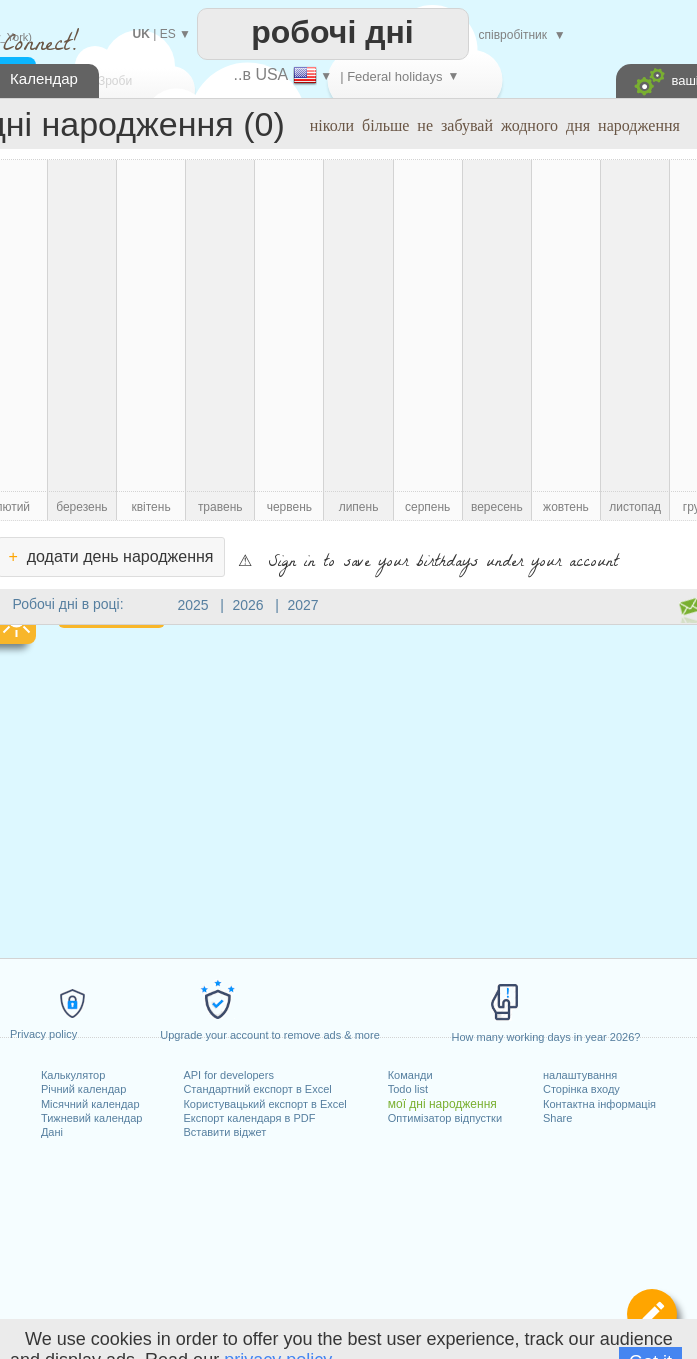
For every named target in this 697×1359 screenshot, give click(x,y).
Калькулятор (73, 1075)
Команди (410, 1075)
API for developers (228, 1075)
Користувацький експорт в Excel (264, 1104)
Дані (52, 1132)
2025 (193, 605)
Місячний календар (90, 1104)
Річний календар (83, 1089)
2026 (248, 605)
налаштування (580, 1075)
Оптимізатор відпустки (445, 1118)
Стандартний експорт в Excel (257, 1089)
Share (557, 1118)
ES (168, 34)
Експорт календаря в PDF (249, 1118)
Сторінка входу (581, 1089)
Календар (44, 78)
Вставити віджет (224, 1132)
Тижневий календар (92, 1118)
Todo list (408, 1089)
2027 (303, 605)
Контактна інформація (599, 1104)
